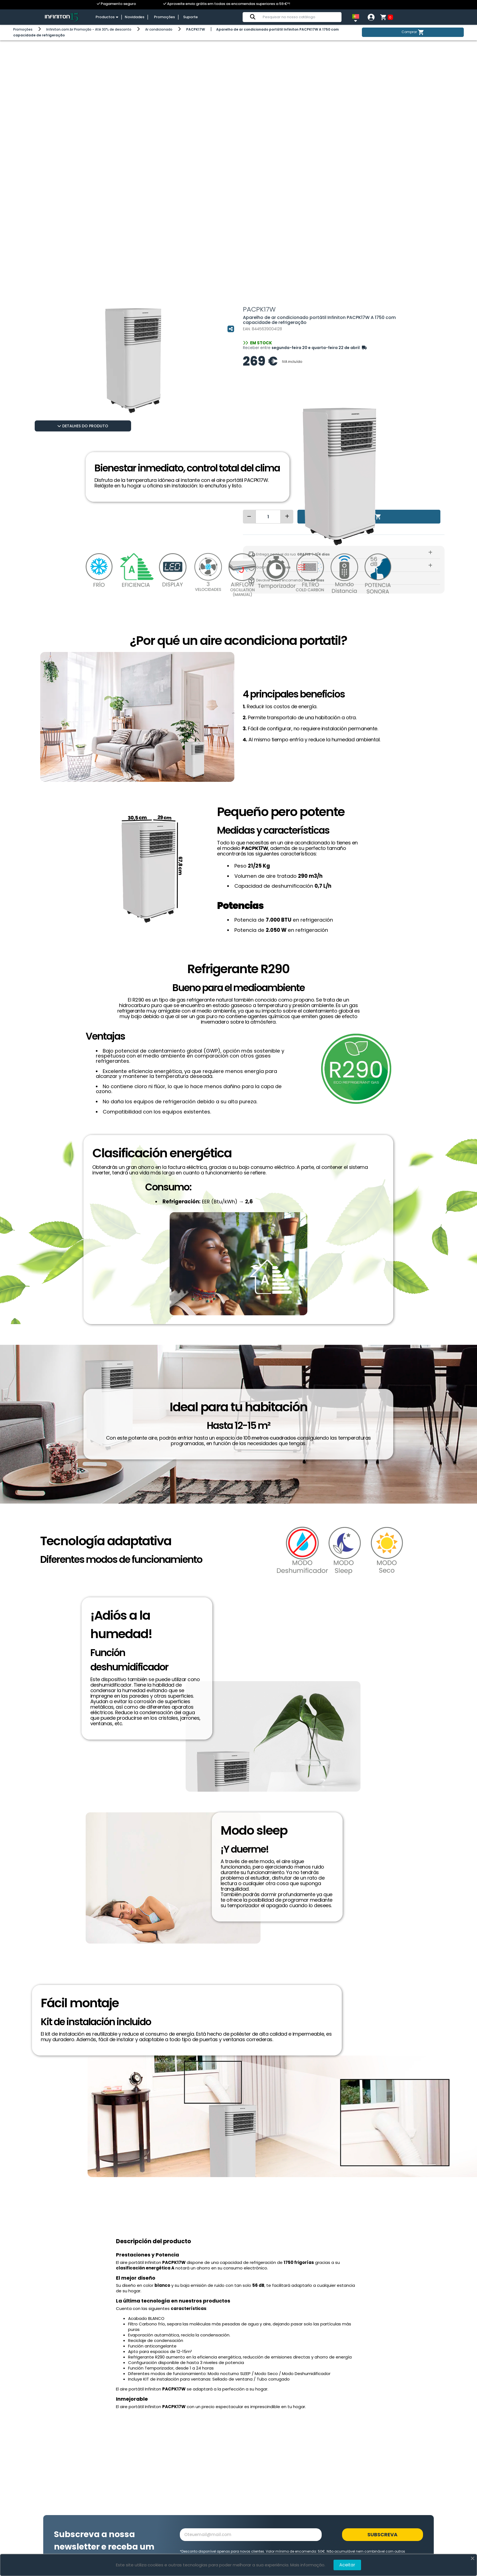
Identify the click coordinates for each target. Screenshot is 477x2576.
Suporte (189, 17)
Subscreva (382, 2534)
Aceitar (347, 2565)
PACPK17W (195, 29)
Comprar (413, 32)
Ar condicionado (158, 29)
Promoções (166, 17)
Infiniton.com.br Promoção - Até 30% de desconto (88, 29)
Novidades (136, 17)
